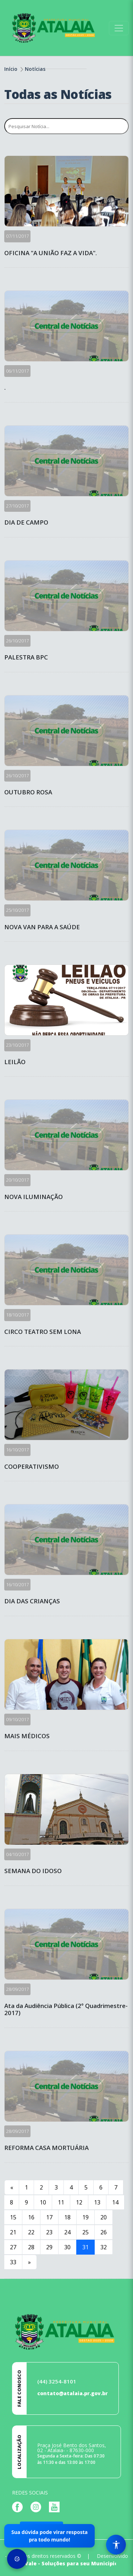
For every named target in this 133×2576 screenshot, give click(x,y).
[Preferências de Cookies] (17, 2559)
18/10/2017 (17, 1314)
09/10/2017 (17, 1719)
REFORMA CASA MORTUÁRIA (46, 2147)
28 (31, 2247)
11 (61, 2202)
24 (67, 2232)
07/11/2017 (17, 236)
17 (49, 2217)
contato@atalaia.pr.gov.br (72, 2393)
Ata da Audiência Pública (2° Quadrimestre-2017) (66, 2009)
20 (103, 2217)
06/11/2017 (17, 371)
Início (10, 68)
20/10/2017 (17, 1180)
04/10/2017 (17, 1854)
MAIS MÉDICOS (27, 1736)
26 (103, 2232)
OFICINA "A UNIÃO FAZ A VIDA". (50, 253)
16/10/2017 (17, 1449)
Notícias (35, 68)
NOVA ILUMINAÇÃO (33, 1196)
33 (13, 2262)
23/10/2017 (17, 1045)
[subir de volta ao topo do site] (121, 2566)
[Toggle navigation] (119, 28)
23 (49, 2232)
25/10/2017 (17, 910)
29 (49, 2247)
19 (85, 2217)
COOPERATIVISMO (31, 1466)
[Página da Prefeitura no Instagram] (38, 2506)
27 (13, 2247)
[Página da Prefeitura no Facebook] (19, 2506)
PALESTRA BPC (26, 657)
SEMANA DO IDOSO (33, 1871)
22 (31, 2232)
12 (79, 2202)
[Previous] (11, 2187)
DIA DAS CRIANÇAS (32, 1601)
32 (103, 2247)
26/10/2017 (17, 640)
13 (97, 2202)
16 (31, 2217)
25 (85, 2232)
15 (13, 2217)
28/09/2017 (17, 1989)
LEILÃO (15, 1062)
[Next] (29, 2262)
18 (67, 2217)
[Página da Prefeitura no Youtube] (56, 2506)
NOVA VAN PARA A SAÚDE (42, 927)
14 (115, 2202)
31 (85, 2247)
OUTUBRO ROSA (28, 792)
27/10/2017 (17, 506)
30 (67, 2247)
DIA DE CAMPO (26, 522)
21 (13, 2232)
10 (43, 2202)
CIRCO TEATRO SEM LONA (42, 1331)
